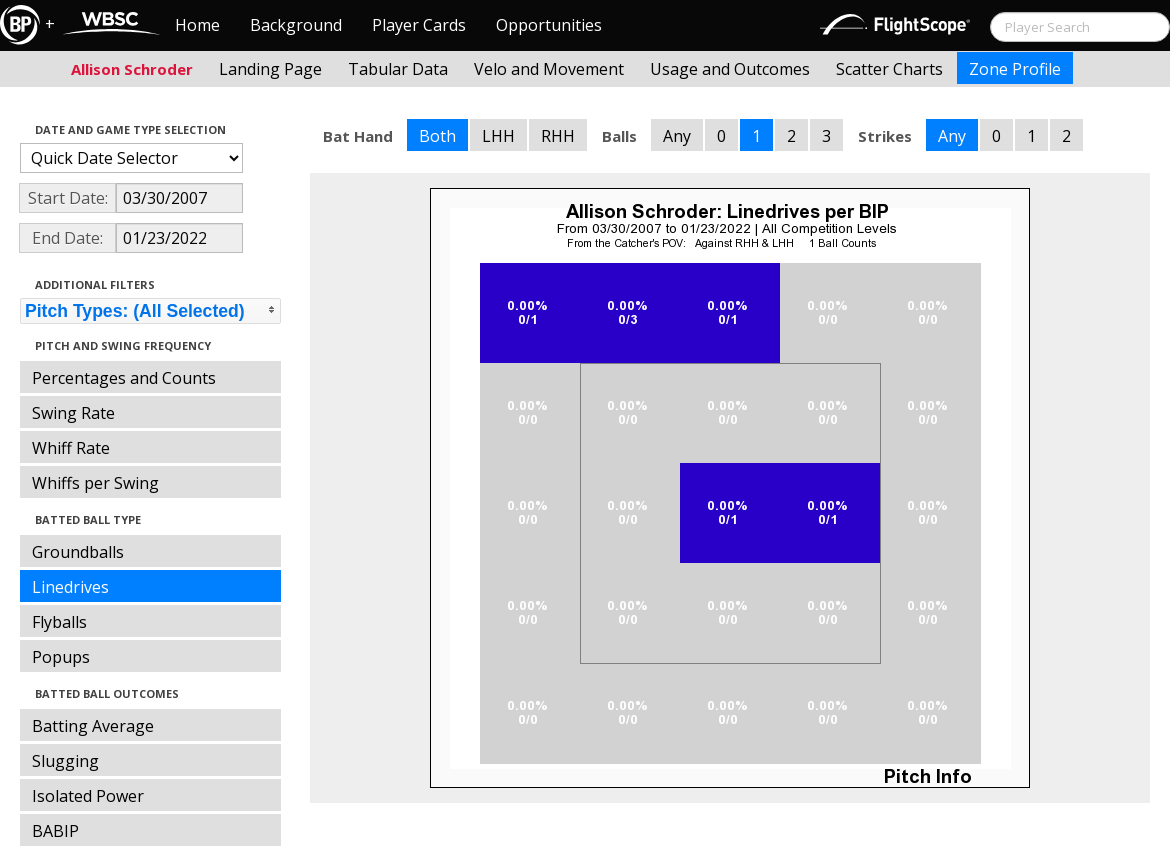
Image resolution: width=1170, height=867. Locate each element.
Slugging (65, 761)
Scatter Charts (889, 69)
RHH (558, 136)
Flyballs (59, 622)
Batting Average (93, 726)
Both (437, 136)
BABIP (55, 831)
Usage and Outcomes (730, 69)
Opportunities (549, 25)
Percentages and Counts (124, 378)
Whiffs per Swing (95, 483)
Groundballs (78, 552)
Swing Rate (73, 413)
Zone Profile (1015, 69)
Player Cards (419, 25)
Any (677, 136)
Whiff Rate (71, 448)
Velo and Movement (549, 69)
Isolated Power (88, 796)
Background (296, 25)
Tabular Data (398, 69)
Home (197, 25)
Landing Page (270, 69)
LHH (498, 136)
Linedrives (70, 587)
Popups (61, 657)
